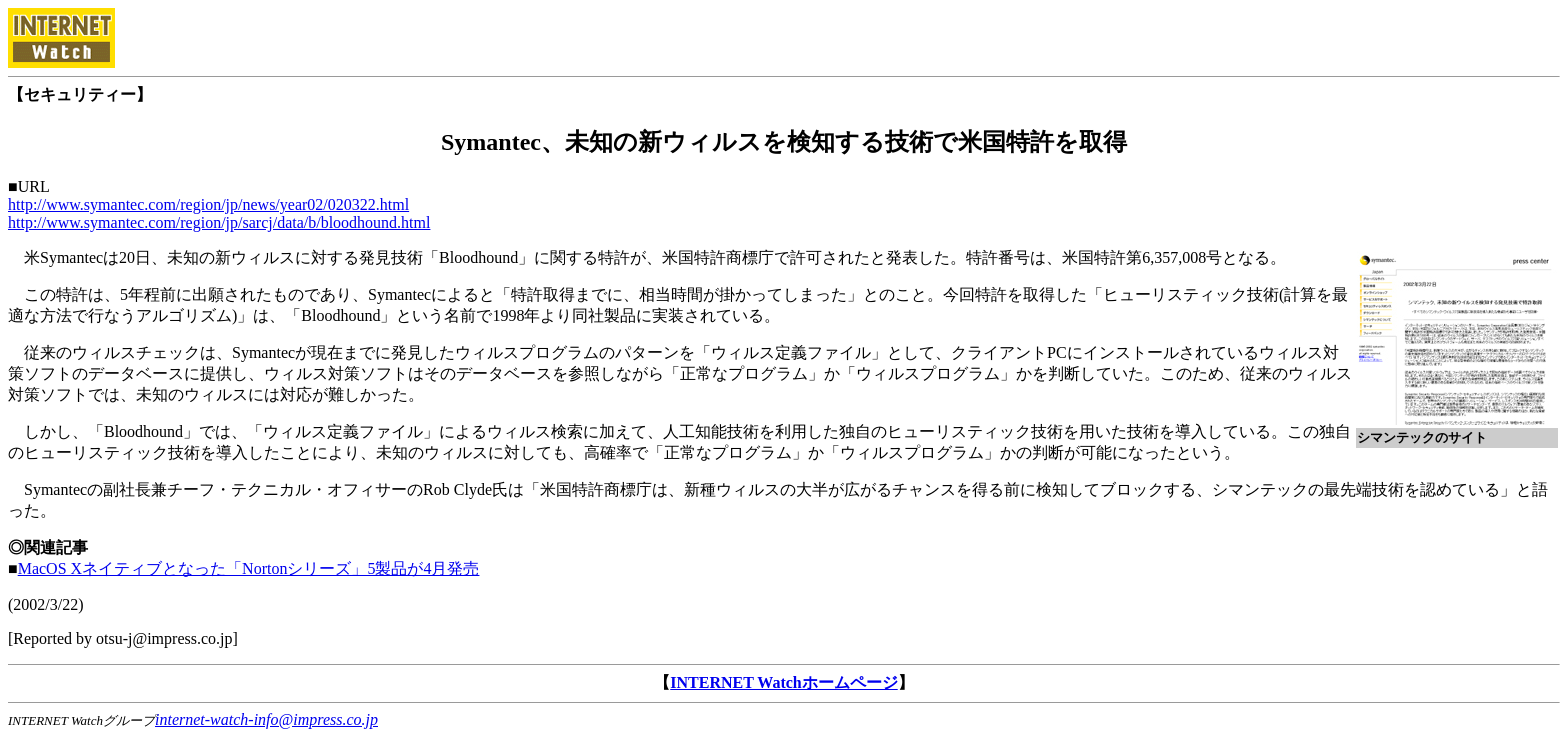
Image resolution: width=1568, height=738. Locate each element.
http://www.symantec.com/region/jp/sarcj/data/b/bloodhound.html (219, 222)
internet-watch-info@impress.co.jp (266, 719)
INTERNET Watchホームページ (783, 682)
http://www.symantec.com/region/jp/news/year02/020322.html (208, 204)
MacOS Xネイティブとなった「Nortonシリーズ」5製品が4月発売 (249, 568)
